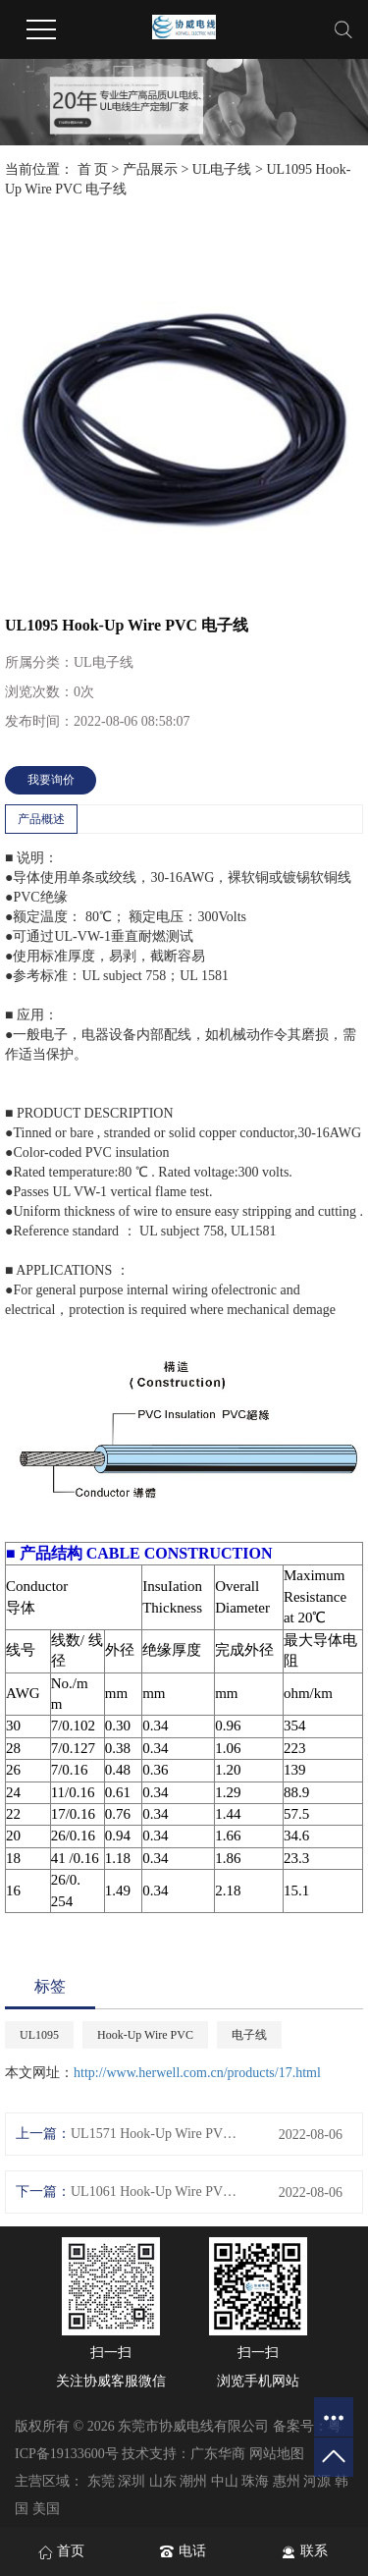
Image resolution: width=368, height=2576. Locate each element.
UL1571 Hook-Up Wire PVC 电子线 (155, 2133)
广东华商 (217, 2453)
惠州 (286, 2481)
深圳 (131, 2481)
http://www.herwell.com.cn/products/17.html (197, 2072)
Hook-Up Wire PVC (145, 2035)
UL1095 (39, 2035)
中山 (224, 2481)
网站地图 (276, 2453)
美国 (46, 2508)
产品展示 (150, 169)
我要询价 (51, 780)
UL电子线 (222, 169)
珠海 (255, 2481)
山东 (163, 2481)
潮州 (193, 2481)
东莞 (101, 2481)
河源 (317, 2481)
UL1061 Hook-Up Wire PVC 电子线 (155, 2191)
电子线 (249, 2035)
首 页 (93, 169)
